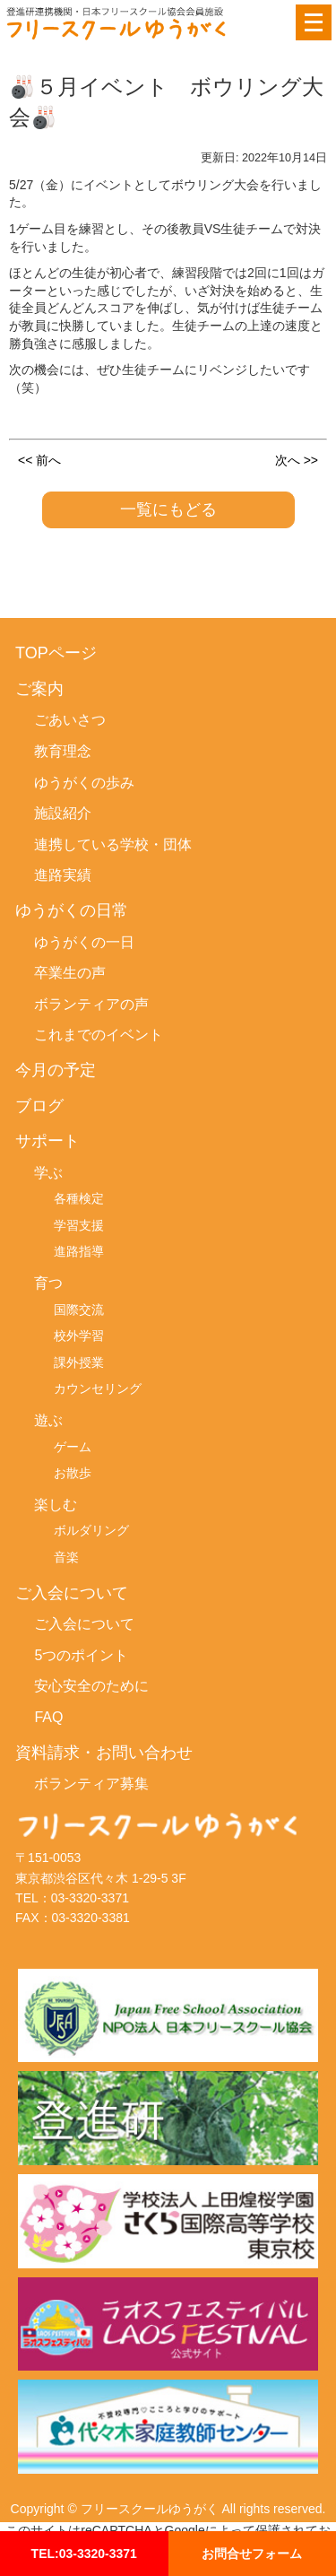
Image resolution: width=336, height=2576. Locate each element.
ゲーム (72, 1447)
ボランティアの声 (91, 1004)
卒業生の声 (70, 972)
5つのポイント (81, 1655)
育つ (48, 1283)
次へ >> (296, 459)
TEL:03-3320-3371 (84, 2553)
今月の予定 (55, 1070)
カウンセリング (98, 1388)
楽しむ (55, 1504)
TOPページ (56, 653)
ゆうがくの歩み (84, 782)
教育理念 (62, 751)
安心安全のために (91, 1685)
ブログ (39, 1106)
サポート (47, 1141)
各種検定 (79, 1198)
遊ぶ (48, 1420)
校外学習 (79, 1335)
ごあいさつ (70, 719)
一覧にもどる (168, 509)
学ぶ (48, 1172)
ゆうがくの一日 (84, 942)
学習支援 (79, 1225)
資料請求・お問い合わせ (104, 1753)
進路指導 (79, 1251)
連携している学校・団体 (113, 844)
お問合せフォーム (252, 2553)
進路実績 (62, 875)
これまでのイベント (98, 1034)
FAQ (48, 1717)
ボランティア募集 (91, 1783)
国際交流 (79, 1309)
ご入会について (71, 1593)
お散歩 (72, 1473)
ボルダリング (91, 1530)
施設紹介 (62, 813)
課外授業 (79, 1362)
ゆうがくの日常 (71, 910)
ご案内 (39, 689)
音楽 (66, 1557)
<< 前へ (39, 459)
